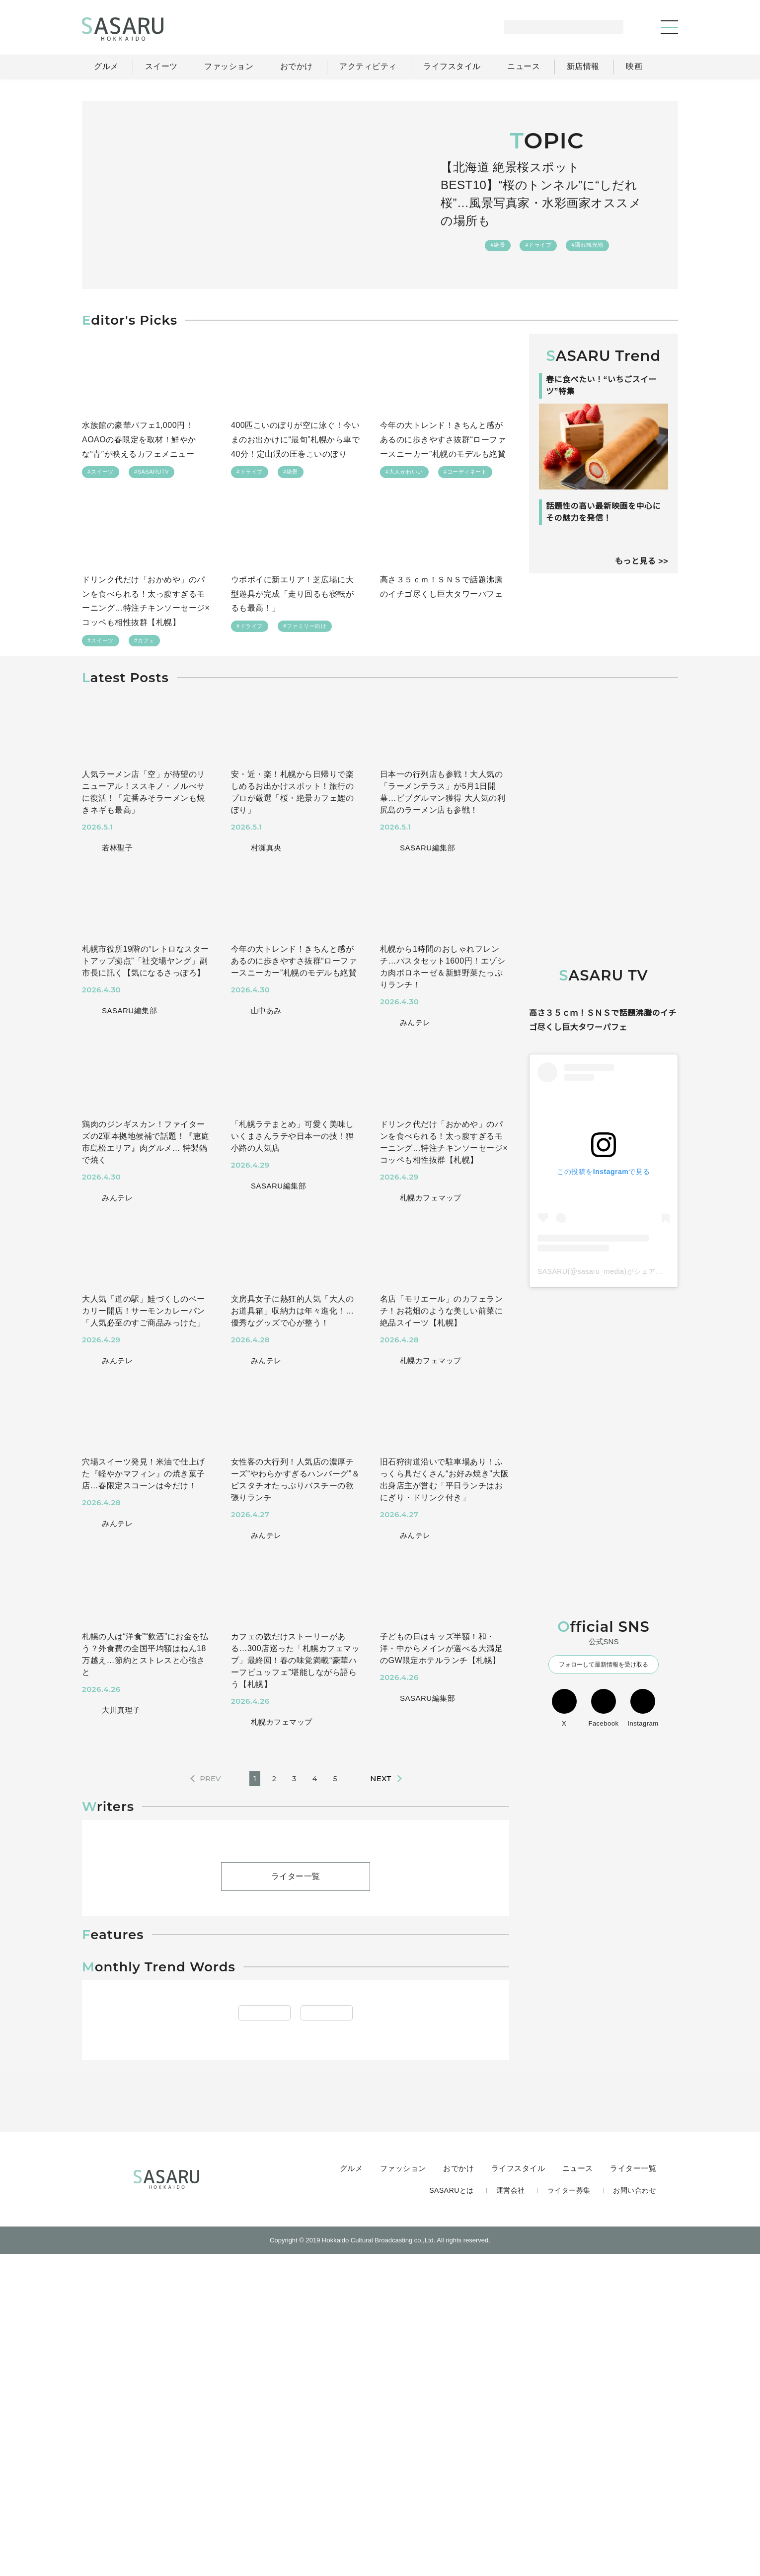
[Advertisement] (603, 757)
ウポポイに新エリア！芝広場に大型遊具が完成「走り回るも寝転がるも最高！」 (292, 595)
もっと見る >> (641, 615)
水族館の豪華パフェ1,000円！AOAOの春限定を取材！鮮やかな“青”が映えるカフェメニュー (139, 439)
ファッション (405, 2489)
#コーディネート (464, 473)
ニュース (578, 2489)
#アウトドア (254, 2326)
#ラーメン (344, 2326)
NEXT (380, 1782)
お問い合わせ (634, 2510)
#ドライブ (539, 236)
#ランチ (391, 2326)
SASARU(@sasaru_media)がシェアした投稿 (610, 1345)
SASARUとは (453, 2510)
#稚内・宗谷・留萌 (235, 2348)
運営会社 (511, 2510)
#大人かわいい (404, 473)
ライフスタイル (520, 2489)
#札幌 (301, 2326)
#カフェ (144, 643)
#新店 (292, 2348)
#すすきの (335, 2348)
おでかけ (460, 2489)
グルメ (353, 2489)
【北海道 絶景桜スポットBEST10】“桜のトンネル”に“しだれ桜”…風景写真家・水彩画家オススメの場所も (547, 193)
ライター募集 (569, 2510)
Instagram (643, 1782)
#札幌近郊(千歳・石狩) (149, 2348)
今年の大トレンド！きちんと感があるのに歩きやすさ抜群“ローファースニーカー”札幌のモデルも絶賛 (443, 439)
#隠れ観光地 (587, 236)
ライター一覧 (295, 1988)
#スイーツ (100, 473)
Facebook (603, 1782)
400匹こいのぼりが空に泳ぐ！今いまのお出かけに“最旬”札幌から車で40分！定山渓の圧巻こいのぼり (295, 439)
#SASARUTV (151, 473)
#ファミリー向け (304, 629)
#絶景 (498, 236)
